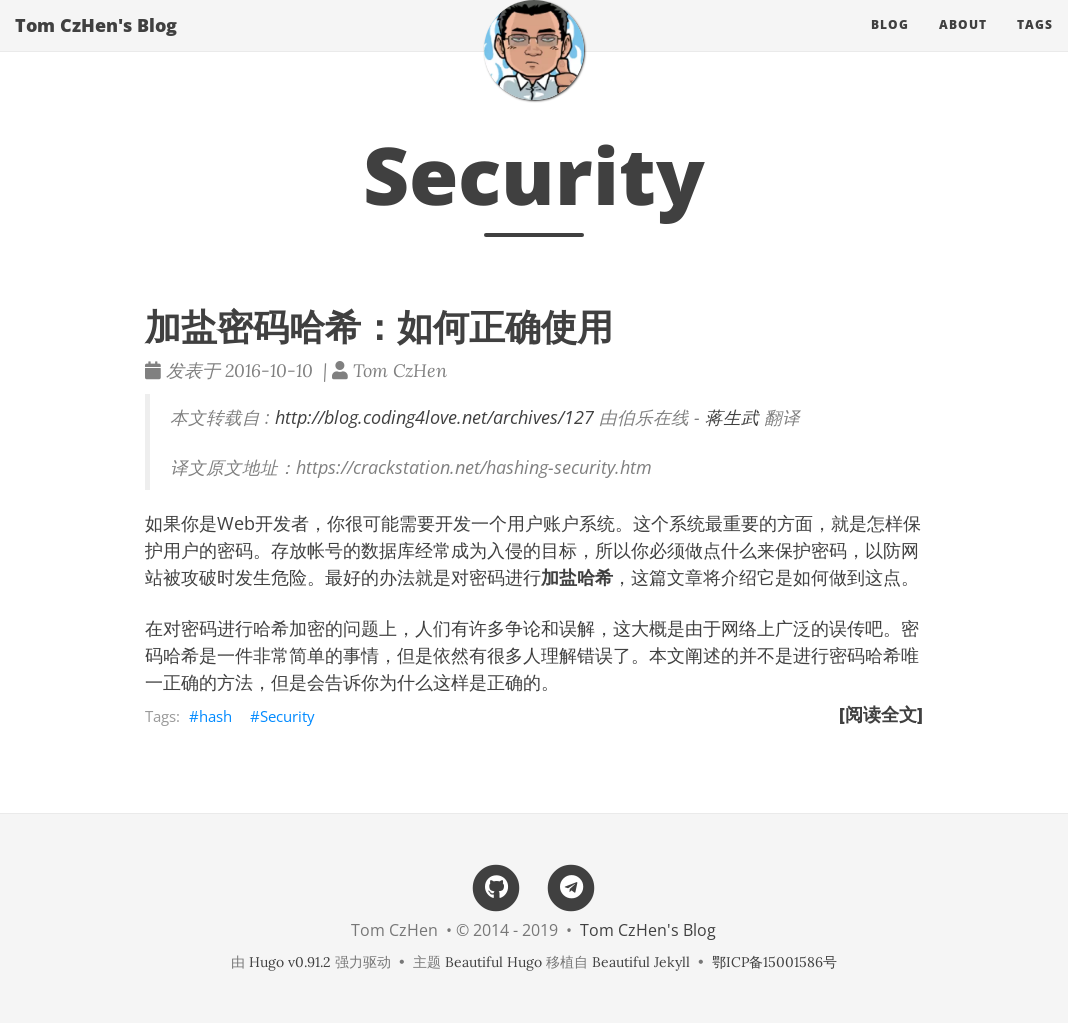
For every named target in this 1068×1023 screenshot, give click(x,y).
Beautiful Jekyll (641, 962)
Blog (890, 44)
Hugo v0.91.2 (290, 962)
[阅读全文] (881, 714)
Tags (1035, 44)
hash (215, 716)
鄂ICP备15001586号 (774, 962)
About (963, 44)
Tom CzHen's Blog (96, 45)
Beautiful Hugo (493, 962)
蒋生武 (732, 417)
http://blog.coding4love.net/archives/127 (434, 417)
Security (287, 716)
